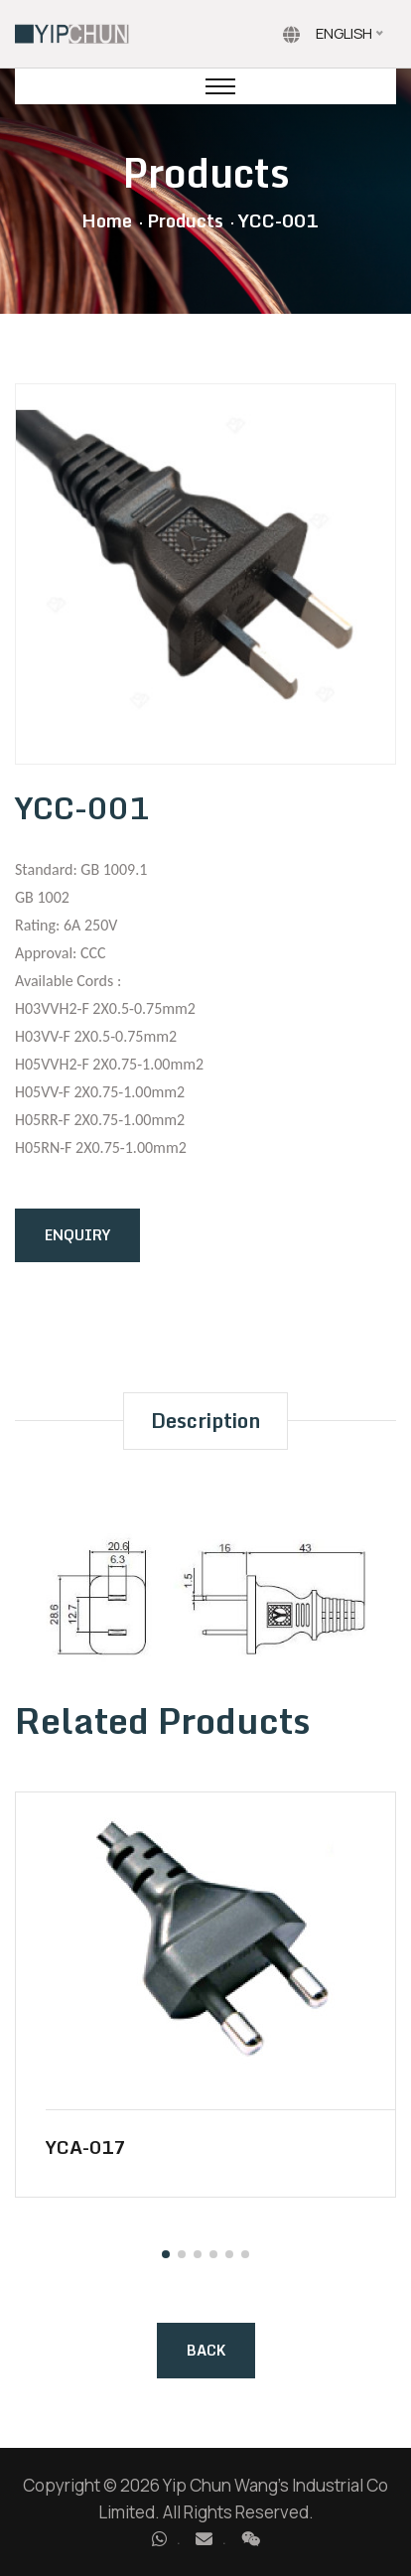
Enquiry (77, 1234)
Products (185, 220)
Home (106, 220)
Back (206, 2350)
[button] (166, 2254)
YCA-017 (85, 2147)
